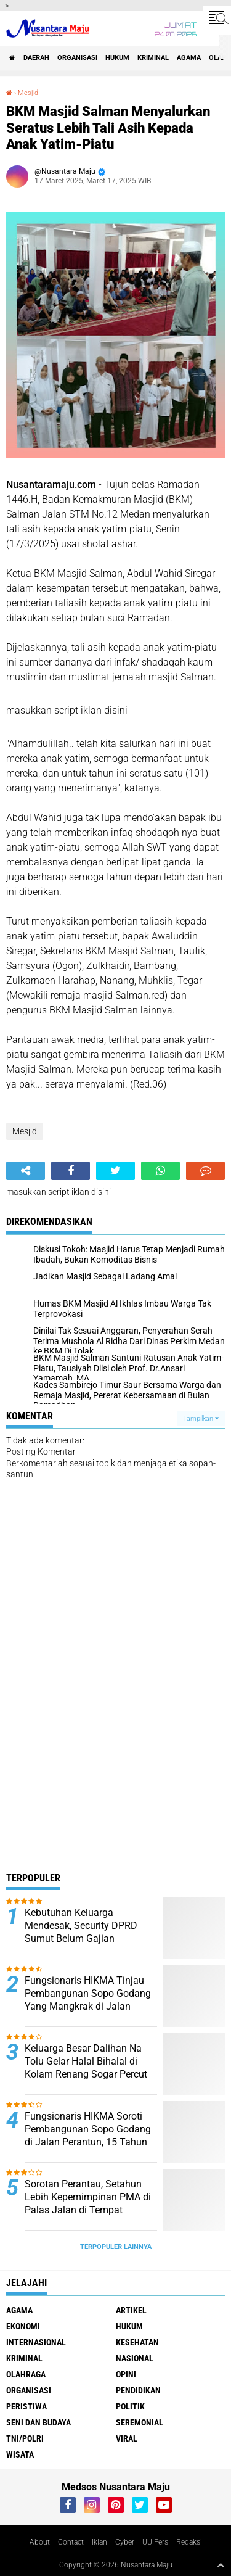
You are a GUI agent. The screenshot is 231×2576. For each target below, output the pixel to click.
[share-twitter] (115, 1171)
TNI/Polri (25, 2438)
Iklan (99, 2542)
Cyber (124, 2542)
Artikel (131, 2310)
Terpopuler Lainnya (116, 2247)
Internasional (36, 2342)
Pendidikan (138, 2390)
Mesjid (28, 93)
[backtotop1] (220, 2565)
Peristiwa (26, 2406)
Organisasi (77, 58)
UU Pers (155, 2542)
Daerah (36, 58)
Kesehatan (137, 2342)
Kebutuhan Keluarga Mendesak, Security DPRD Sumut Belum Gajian (81, 1925)
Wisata (20, 2454)
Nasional (134, 2358)
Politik (130, 2406)
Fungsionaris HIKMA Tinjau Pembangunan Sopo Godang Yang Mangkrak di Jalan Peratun (88, 2000)
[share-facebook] (70, 1171)
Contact (71, 2542)
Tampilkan (201, 1418)
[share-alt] (25, 1171)
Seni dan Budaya (38, 2422)
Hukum (117, 58)
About (40, 2542)
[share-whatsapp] (160, 1171)
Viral (126, 2438)
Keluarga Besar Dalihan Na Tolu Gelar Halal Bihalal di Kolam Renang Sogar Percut (86, 2061)
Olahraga (26, 2374)
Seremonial (139, 2422)
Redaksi (189, 2542)
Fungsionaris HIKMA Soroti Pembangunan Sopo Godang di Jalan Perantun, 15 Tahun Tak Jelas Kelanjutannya (88, 2135)
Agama (189, 58)
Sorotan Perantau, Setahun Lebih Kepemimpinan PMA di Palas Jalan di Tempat (88, 2197)
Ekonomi (23, 2326)
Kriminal (153, 58)
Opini (126, 2374)
